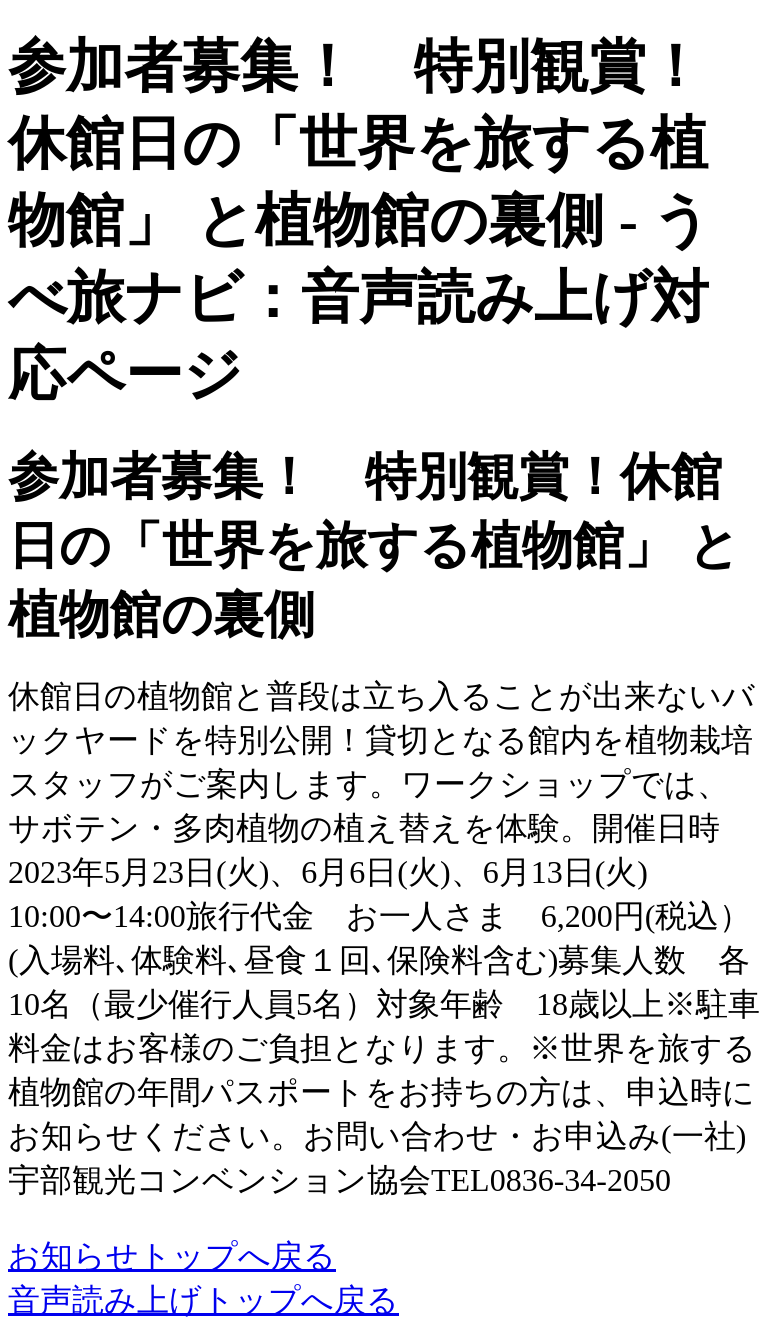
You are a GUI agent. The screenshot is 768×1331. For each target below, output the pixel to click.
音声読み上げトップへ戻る (203, 1300)
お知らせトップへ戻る (172, 1256)
